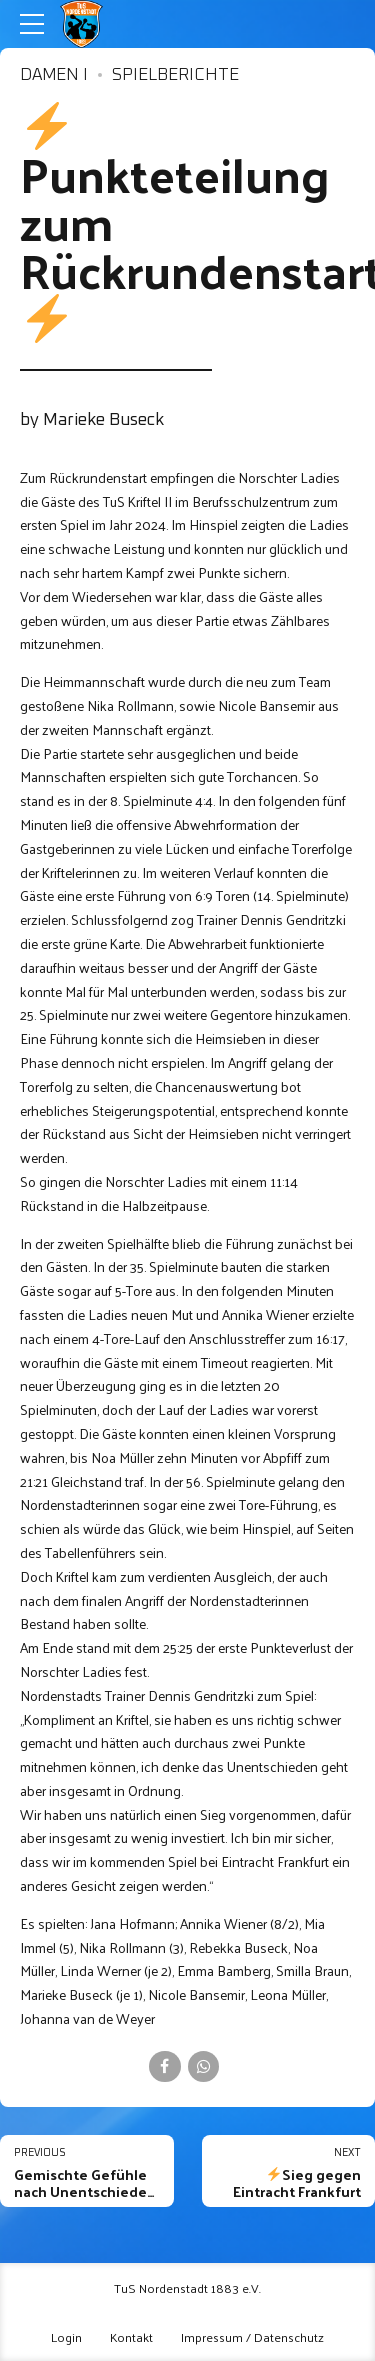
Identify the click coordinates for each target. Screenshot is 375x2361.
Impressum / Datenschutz (252, 2336)
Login (66, 2336)
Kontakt (131, 2336)
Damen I (54, 75)
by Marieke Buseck (92, 420)
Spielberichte (175, 75)
